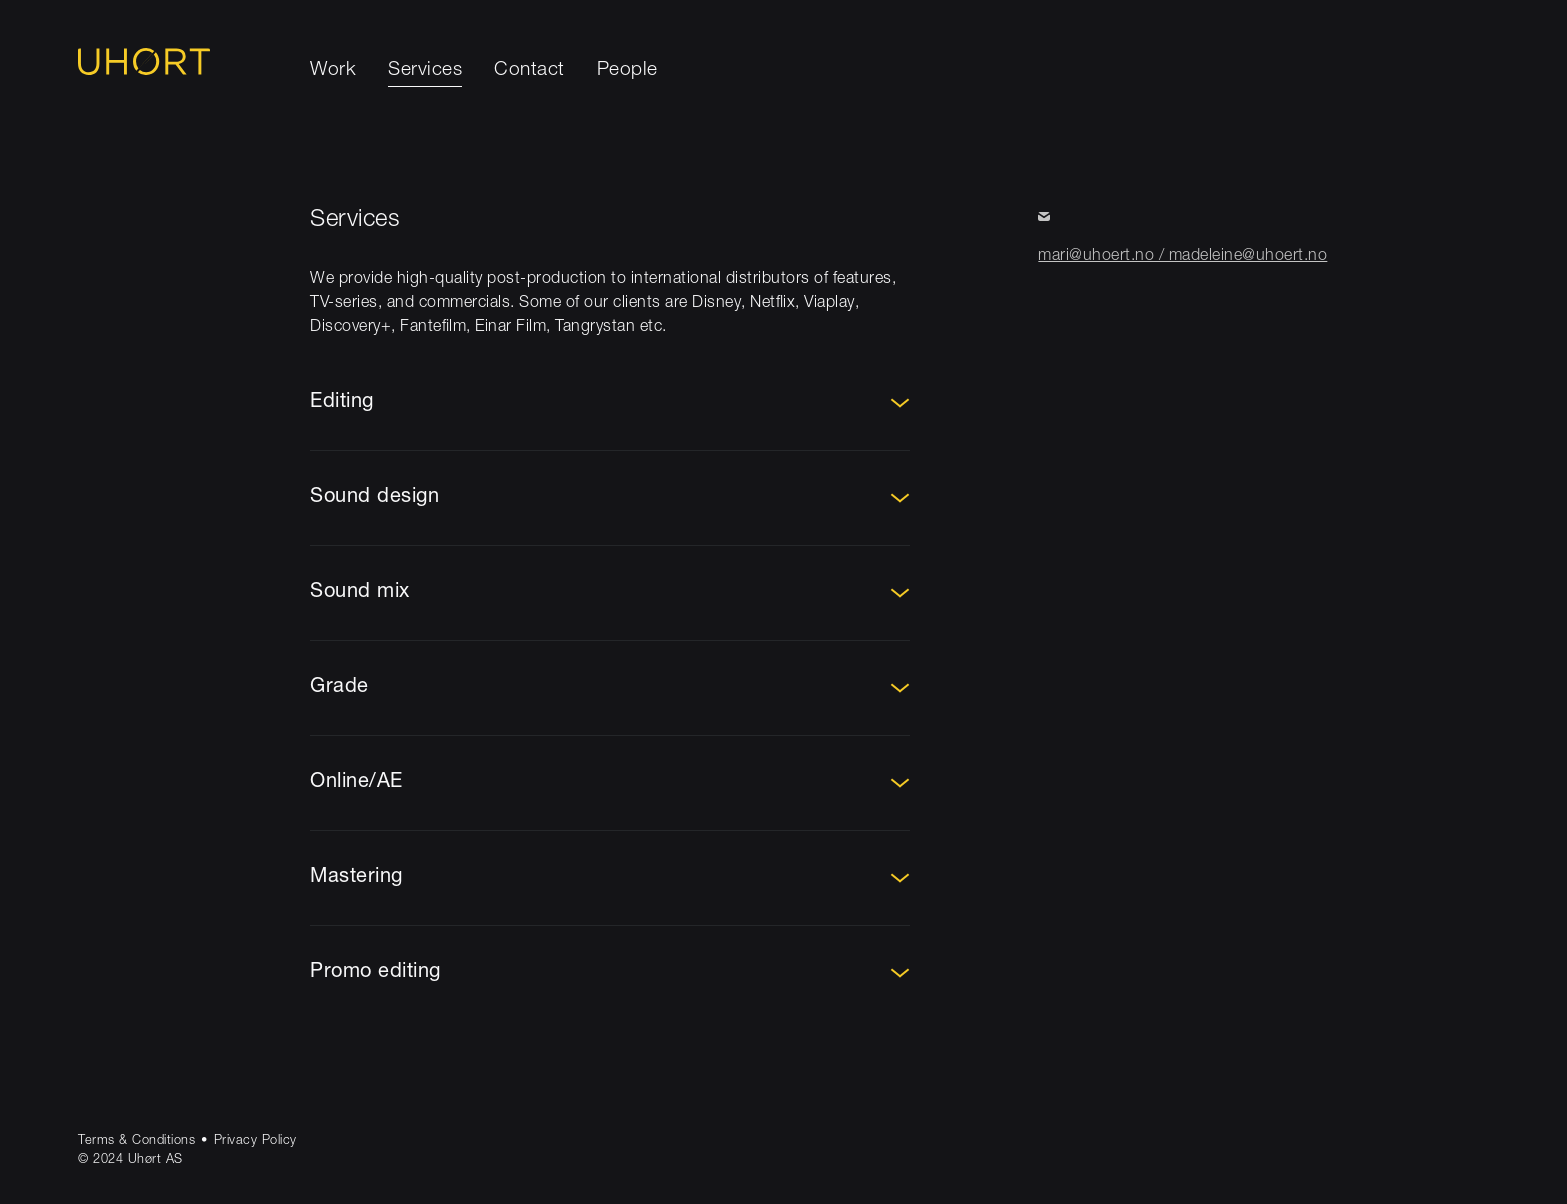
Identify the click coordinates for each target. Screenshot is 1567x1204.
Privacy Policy (255, 1141)
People (627, 70)
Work (333, 70)
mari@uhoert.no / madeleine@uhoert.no (1182, 257)
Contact (529, 70)
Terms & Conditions (136, 1141)
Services (425, 70)
